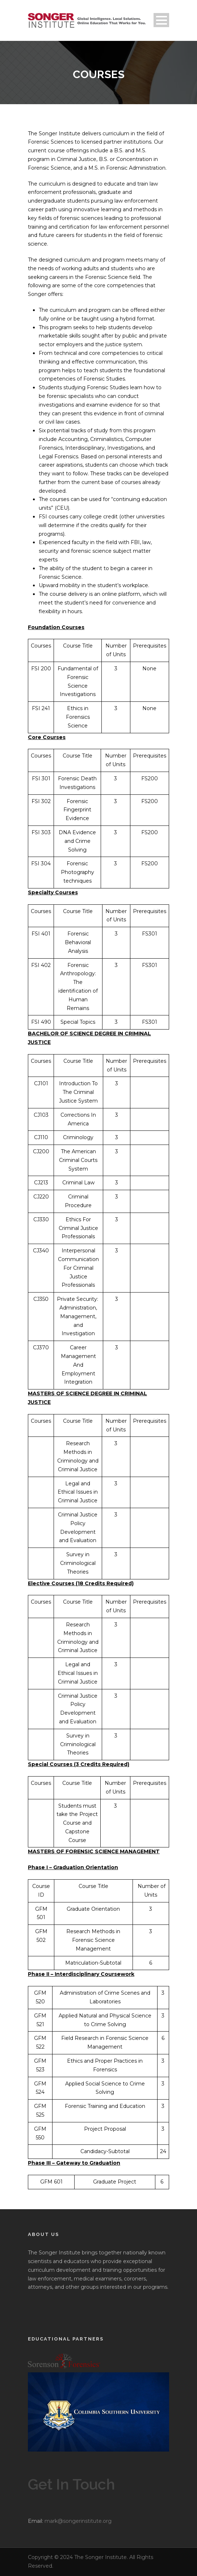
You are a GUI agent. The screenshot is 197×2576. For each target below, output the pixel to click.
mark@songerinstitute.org (78, 2521)
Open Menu (161, 20)
